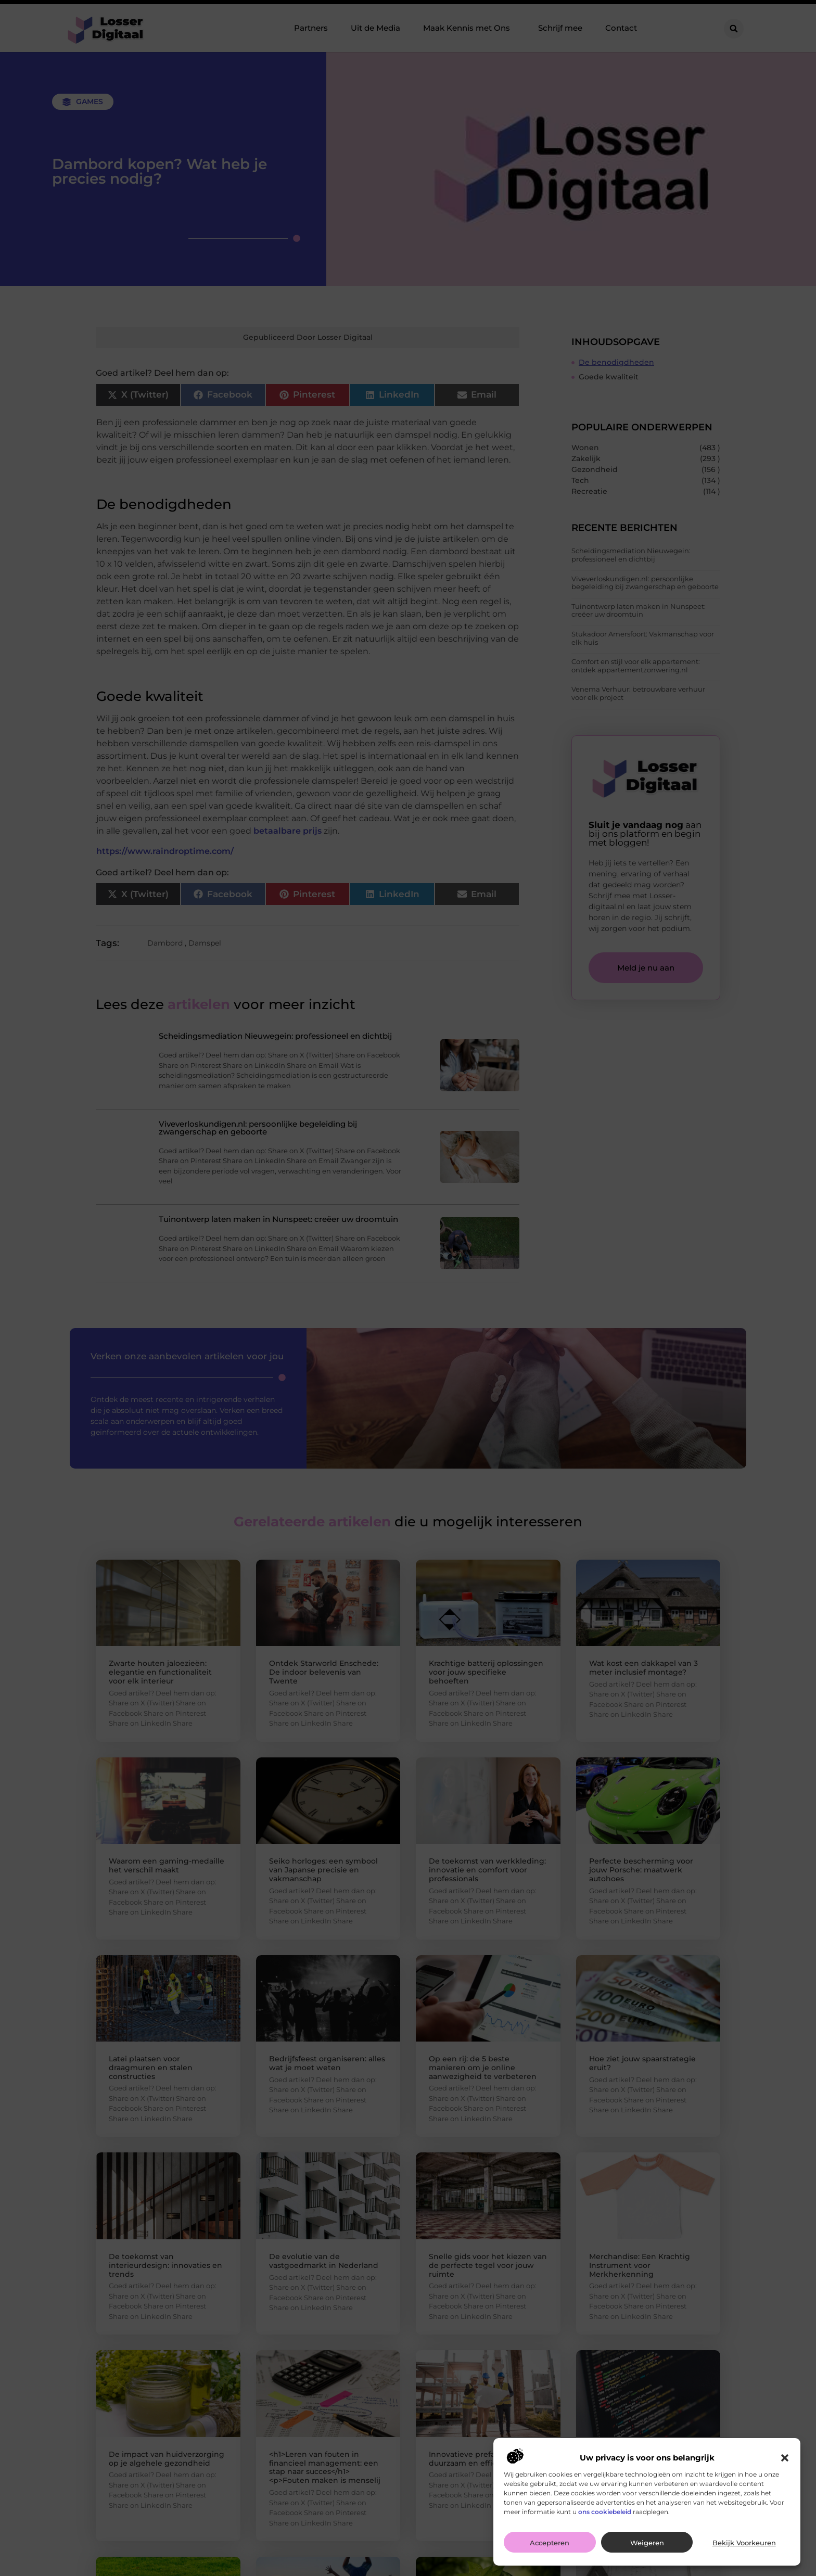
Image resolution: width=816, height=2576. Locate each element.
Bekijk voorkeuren (744, 2543)
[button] (785, 2458)
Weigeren (647, 2543)
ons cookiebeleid (604, 2512)
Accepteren (549, 2543)
